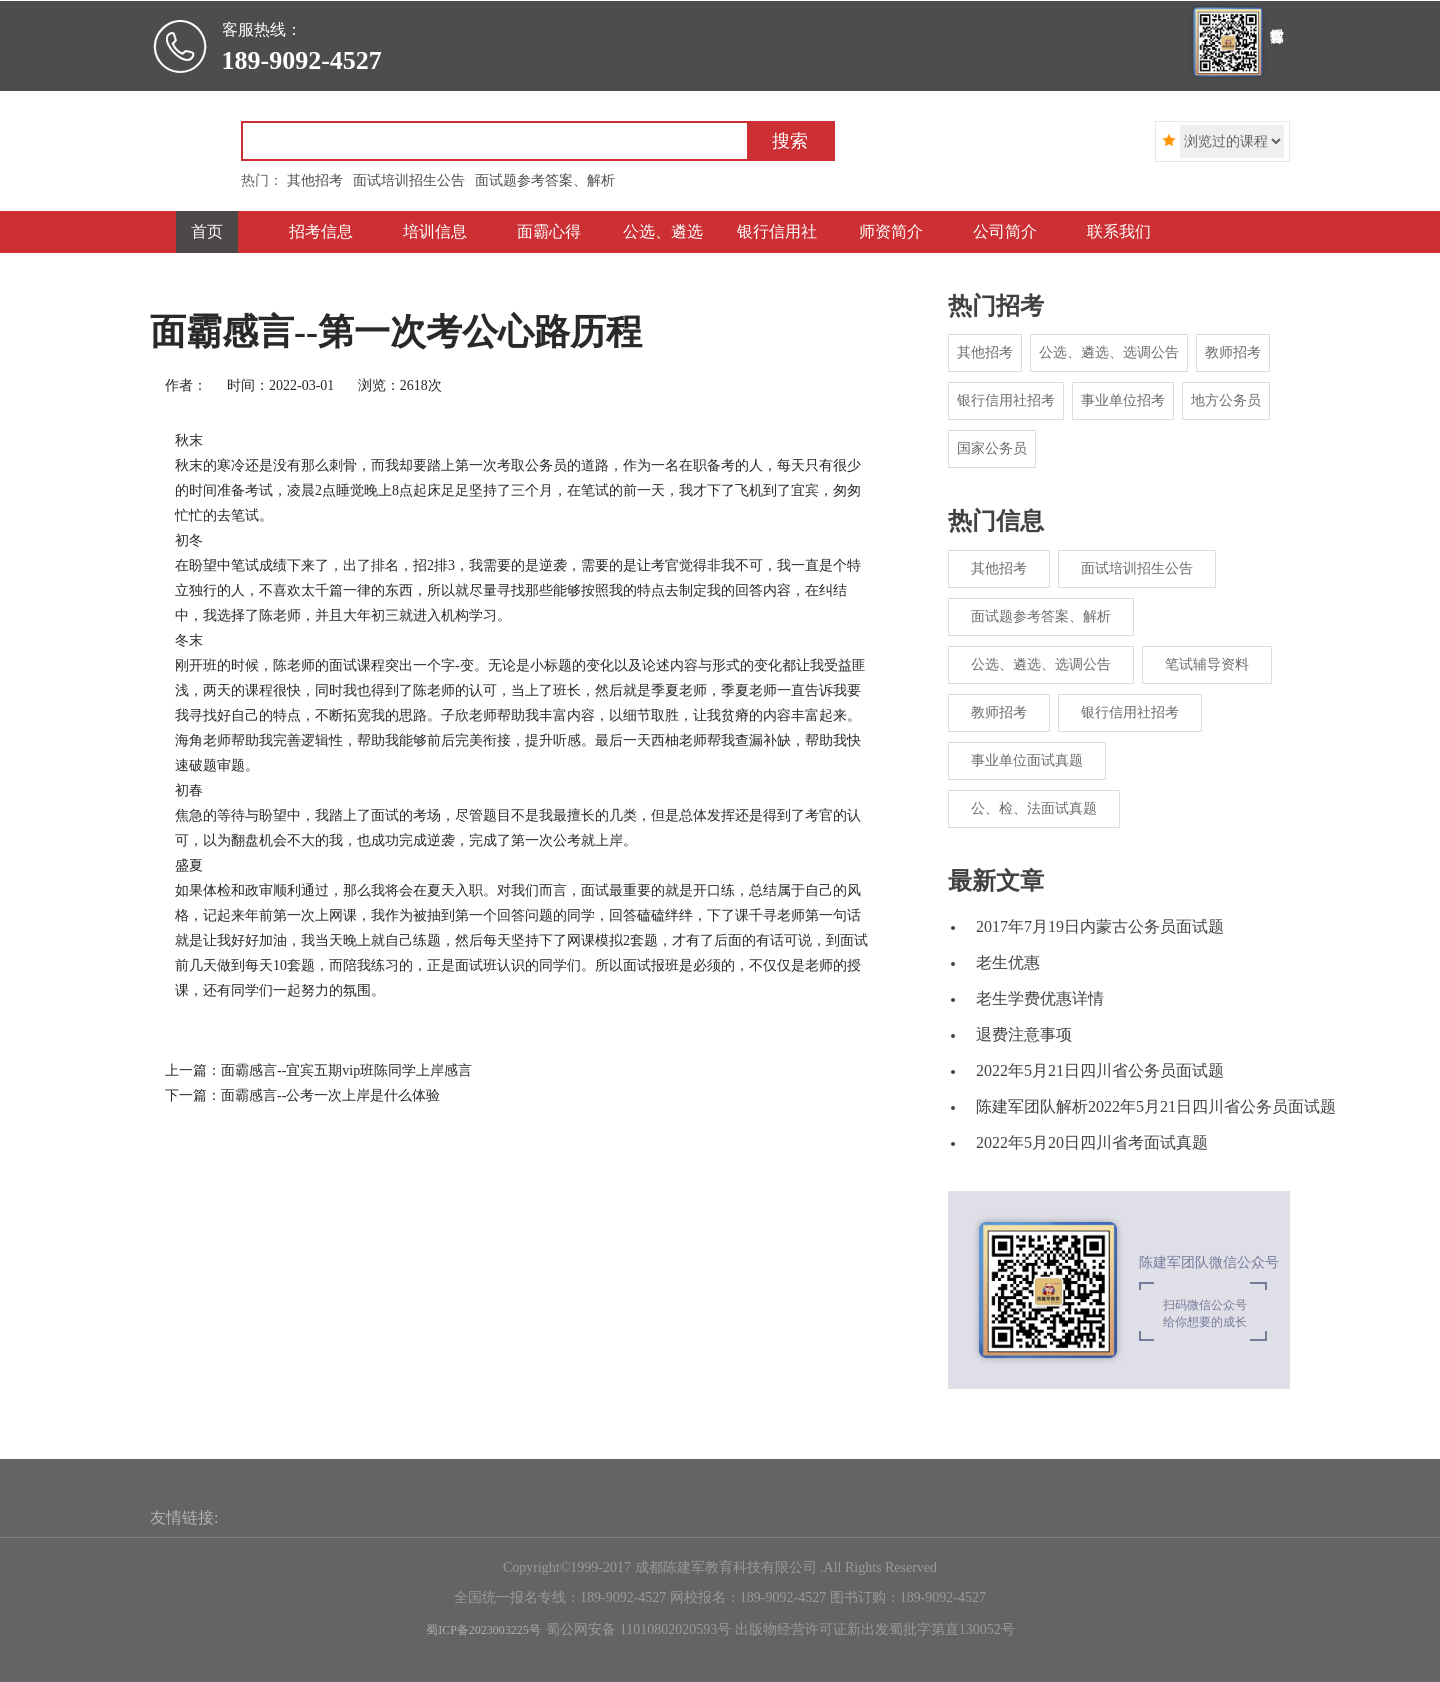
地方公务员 (1226, 400)
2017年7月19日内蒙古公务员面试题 (1100, 926)
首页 (207, 231)
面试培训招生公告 (1137, 568)
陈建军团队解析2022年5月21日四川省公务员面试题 (1156, 1106)
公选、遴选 (663, 231)
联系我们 (1119, 231)
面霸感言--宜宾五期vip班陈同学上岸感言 (346, 1070)
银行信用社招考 (1006, 400)
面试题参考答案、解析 (1041, 616)
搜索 (790, 141)
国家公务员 (992, 448)
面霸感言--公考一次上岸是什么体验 (330, 1095)
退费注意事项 (1024, 1034)
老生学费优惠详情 (1040, 998)
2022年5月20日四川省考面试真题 (1092, 1142)
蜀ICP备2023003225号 (483, 1630)
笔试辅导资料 (1207, 664)
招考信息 (321, 231)
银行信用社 (777, 231)
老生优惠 (1008, 962)
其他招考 (985, 352)
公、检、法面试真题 (1034, 808)
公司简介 (1005, 231)
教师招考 (1233, 352)
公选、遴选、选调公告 (1109, 352)
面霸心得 (549, 231)
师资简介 (891, 231)
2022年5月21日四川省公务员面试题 (1100, 1070)
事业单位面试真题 (1027, 760)
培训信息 (435, 231)
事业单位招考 (1123, 400)
